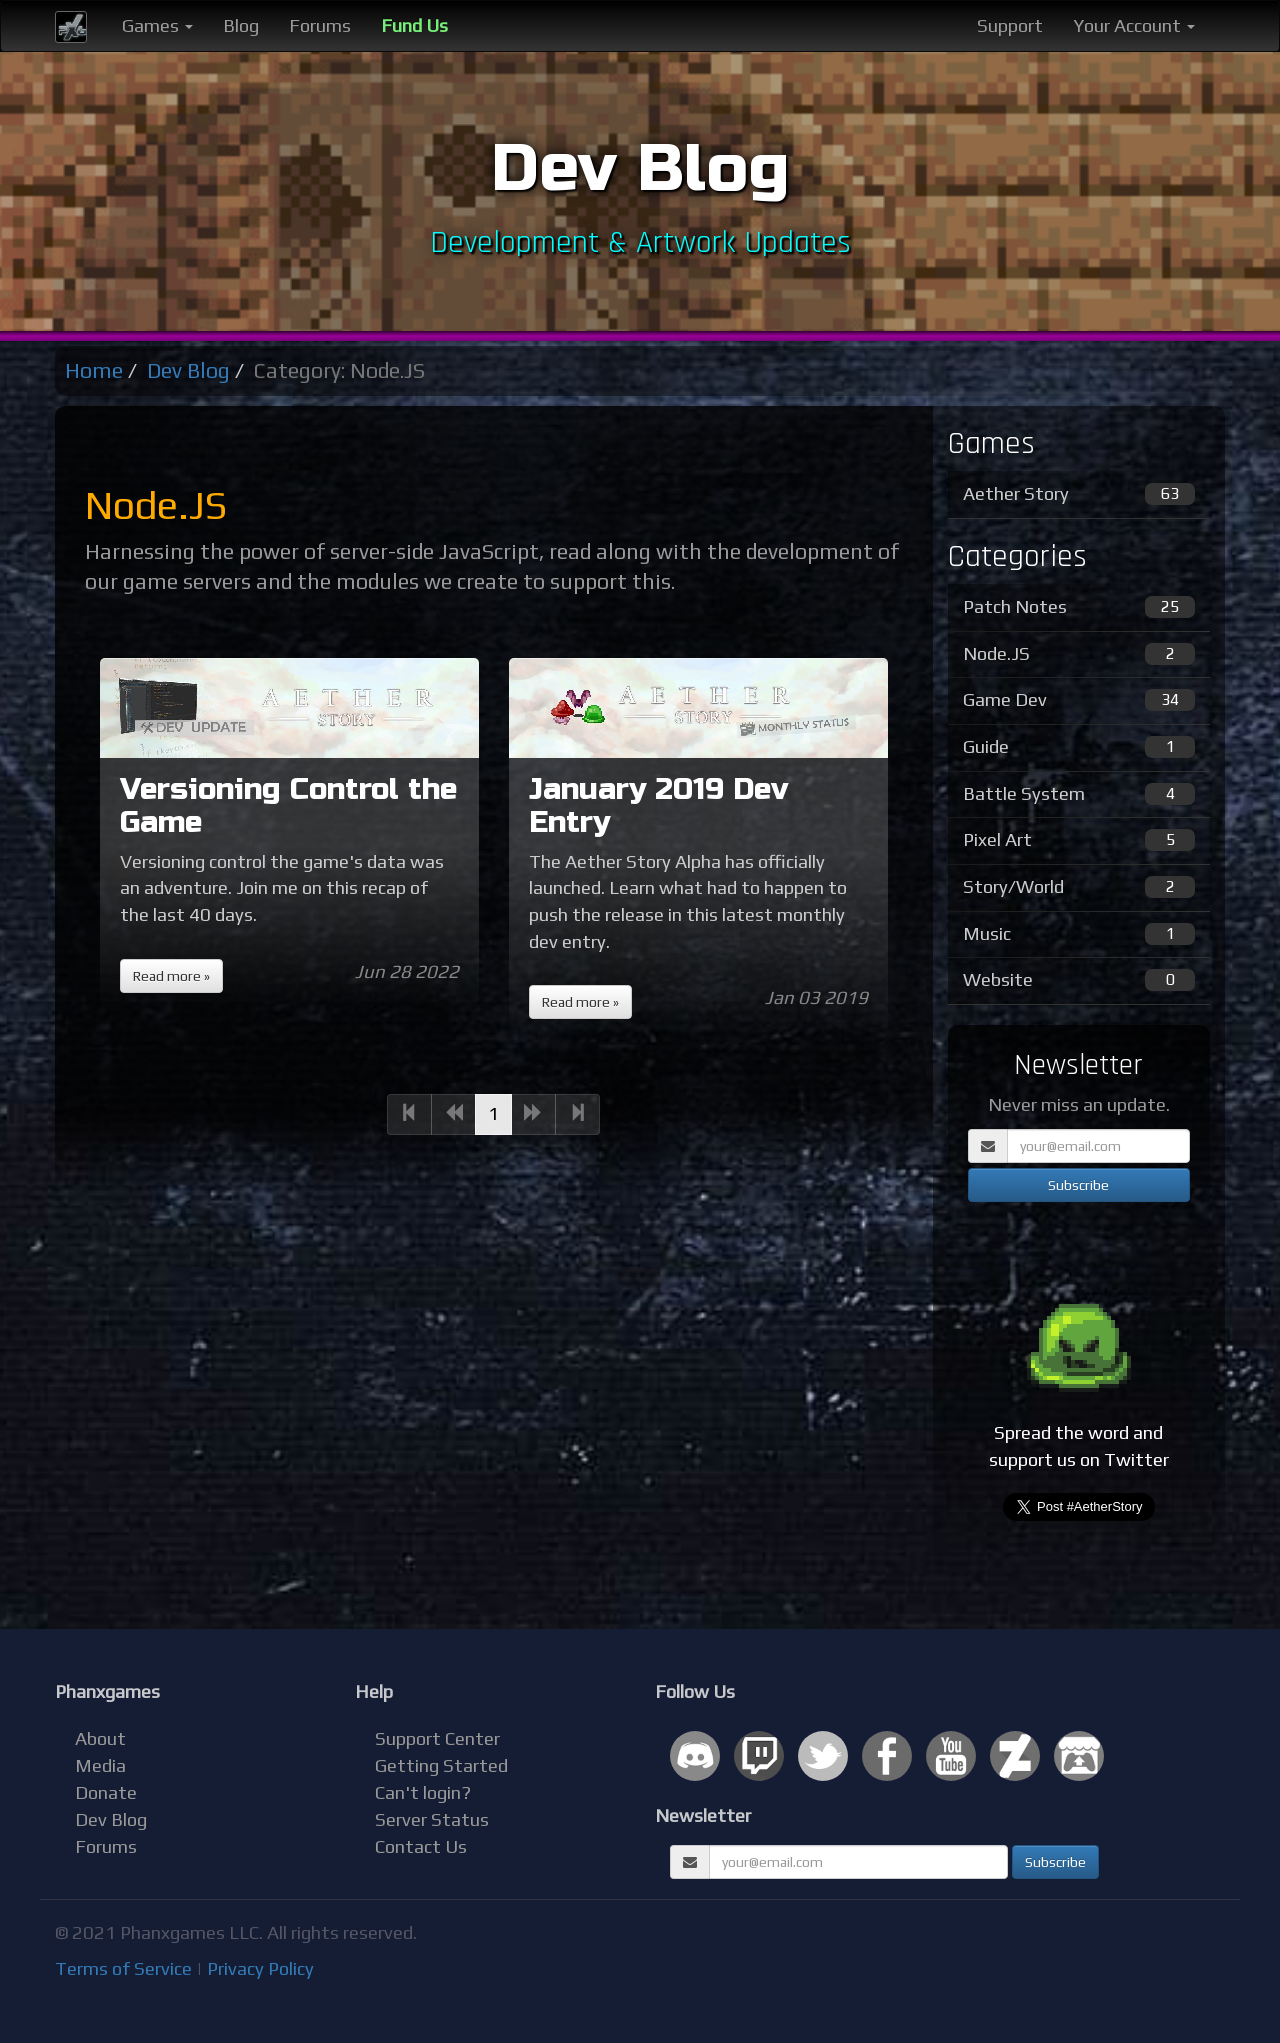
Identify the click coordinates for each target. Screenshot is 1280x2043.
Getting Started (441, 1765)
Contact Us (421, 1846)
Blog (241, 25)
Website (1079, 980)
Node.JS (1079, 654)
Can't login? (423, 1792)
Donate (106, 1792)
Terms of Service (123, 1968)
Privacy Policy (260, 1968)
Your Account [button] (1134, 25)
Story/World (1079, 887)
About (100, 1738)
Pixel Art (1079, 840)
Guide (1079, 747)
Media (100, 1765)
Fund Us (414, 25)
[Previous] (409, 1114)
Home (94, 370)
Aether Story (1079, 494)
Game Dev (1079, 700)
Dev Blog (188, 370)
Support (1010, 25)
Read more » (171, 976)
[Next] (533, 1114)
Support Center (437, 1738)
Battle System (1079, 794)
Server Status (432, 1819)
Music (1079, 934)
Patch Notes (1079, 607)
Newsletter (703, 1815)
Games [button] (157, 25)
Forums (320, 25)
